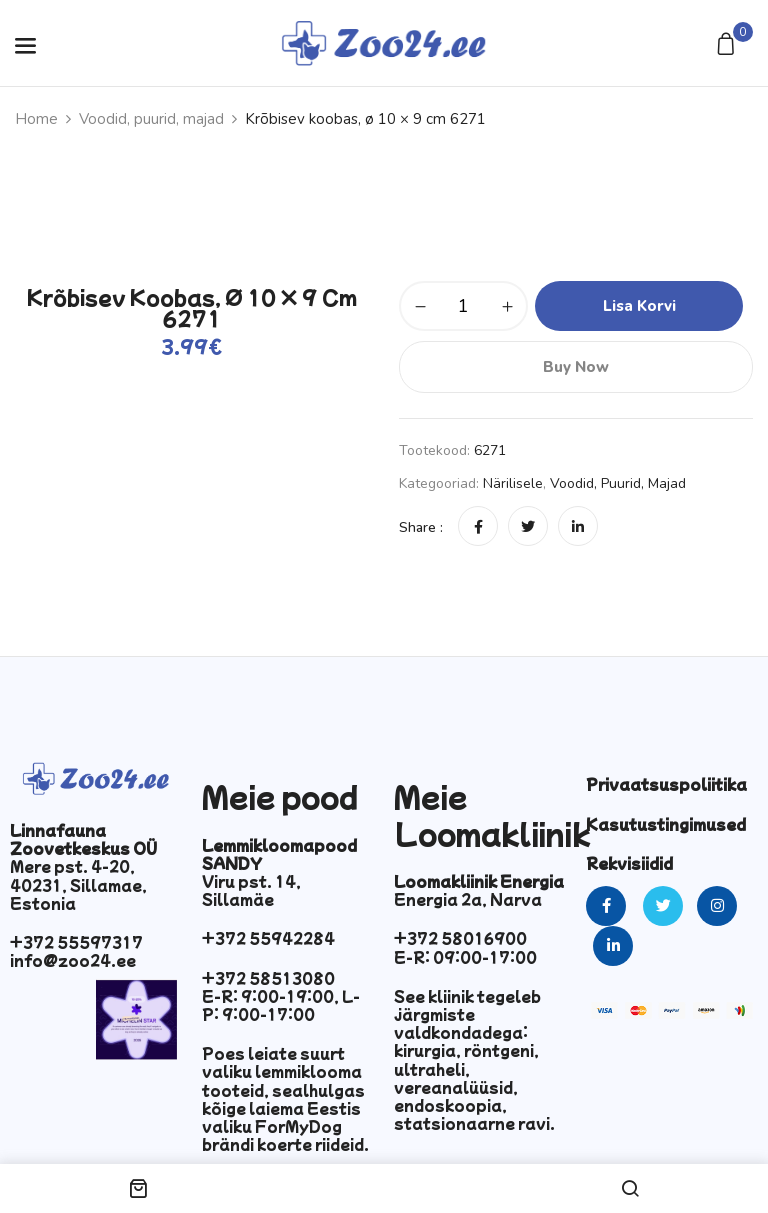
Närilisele (513, 483)
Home (36, 119)
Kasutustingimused (666, 824)
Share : (421, 527)
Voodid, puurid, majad (151, 119)
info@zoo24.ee (73, 960)
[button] (728, 45)
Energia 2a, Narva (468, 899)
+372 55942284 (268, 938)
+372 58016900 (460, 938)
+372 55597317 (76, 942)
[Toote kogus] (463, 306)
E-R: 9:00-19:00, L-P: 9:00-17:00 (281, 1005)
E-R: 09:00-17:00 (465, 957)
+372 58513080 (268, 978)
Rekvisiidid (629, 863)
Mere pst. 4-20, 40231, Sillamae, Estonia (78, 884)
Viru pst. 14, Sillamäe (251, 890)
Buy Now (576, 367)
